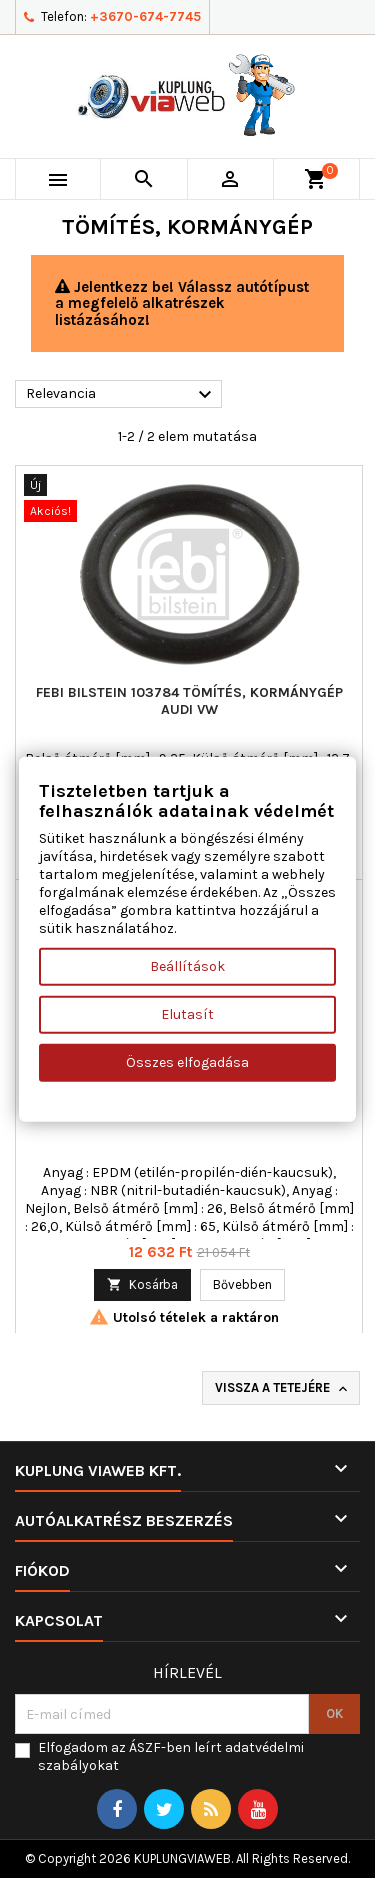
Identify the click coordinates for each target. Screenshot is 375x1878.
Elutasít (187, 1013)
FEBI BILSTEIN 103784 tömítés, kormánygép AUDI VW (189, 701)
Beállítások (187, 965)
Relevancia (121, 395)
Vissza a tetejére (283, 1388)
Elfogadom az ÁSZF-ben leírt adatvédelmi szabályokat (171, 1756)
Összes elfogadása (187, 1061)
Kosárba (142, 1284)
